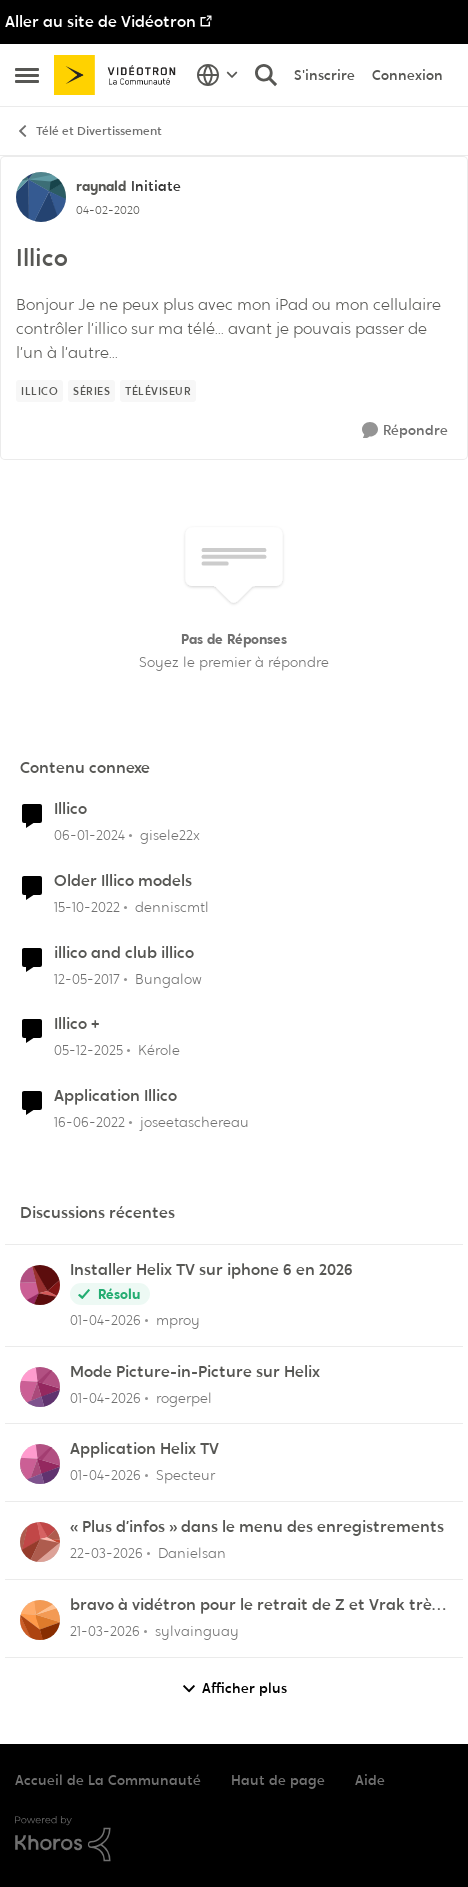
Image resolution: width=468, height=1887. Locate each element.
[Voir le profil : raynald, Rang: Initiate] (41, 197)
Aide (370, 1780)
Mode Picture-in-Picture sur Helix (195, 1372)
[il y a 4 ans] (89, 1122)
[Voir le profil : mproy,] (40, 1285)
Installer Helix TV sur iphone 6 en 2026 (211, 1270)
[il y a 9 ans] (87, 978)
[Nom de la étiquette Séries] (91, 391)
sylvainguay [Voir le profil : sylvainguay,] (197, 1631)
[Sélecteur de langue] (217, 75)
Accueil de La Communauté (108, 1780)
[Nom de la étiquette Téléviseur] (158, 391)
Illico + (76, 1024)
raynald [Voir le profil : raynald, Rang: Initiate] (101, 186)
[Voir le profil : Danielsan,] (40, 1542)
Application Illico (115, 1096)
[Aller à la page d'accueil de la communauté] (120, 75)
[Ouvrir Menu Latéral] (27, 75)
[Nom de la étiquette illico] (39, 391)
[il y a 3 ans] (87, 907)
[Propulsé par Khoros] (234, 1839)
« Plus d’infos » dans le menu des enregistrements (257, 1527)
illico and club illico (124, 953)
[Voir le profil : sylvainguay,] (40, 1620)
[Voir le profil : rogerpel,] (40, 1387)
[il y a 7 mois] (88, 1050)
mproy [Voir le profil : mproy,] (178, 1320)
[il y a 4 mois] (106, 1553)
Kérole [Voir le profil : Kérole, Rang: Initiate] (159, 1050)
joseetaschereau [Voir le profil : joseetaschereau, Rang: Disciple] (194, 1122)
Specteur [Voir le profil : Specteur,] (185, 1475)
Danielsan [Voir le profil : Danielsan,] (192, 1553)
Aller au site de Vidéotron (100, 21)
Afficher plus (234, 1688)
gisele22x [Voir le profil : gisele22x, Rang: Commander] (170, 835)
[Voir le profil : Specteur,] (40, 1464)
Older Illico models (123, 881)
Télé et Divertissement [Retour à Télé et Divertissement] (88, 131)
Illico (70, 809)
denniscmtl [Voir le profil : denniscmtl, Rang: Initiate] (172, 907)
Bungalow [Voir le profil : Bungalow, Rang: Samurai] (168, 978)
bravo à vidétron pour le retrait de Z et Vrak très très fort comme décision (254, 1605)
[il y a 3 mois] (105, 1320)
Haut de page (278, 1780)
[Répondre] (405, 430)
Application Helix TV (144, 1449)
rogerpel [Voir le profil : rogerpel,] (184, 1397)
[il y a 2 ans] (89, 835)
